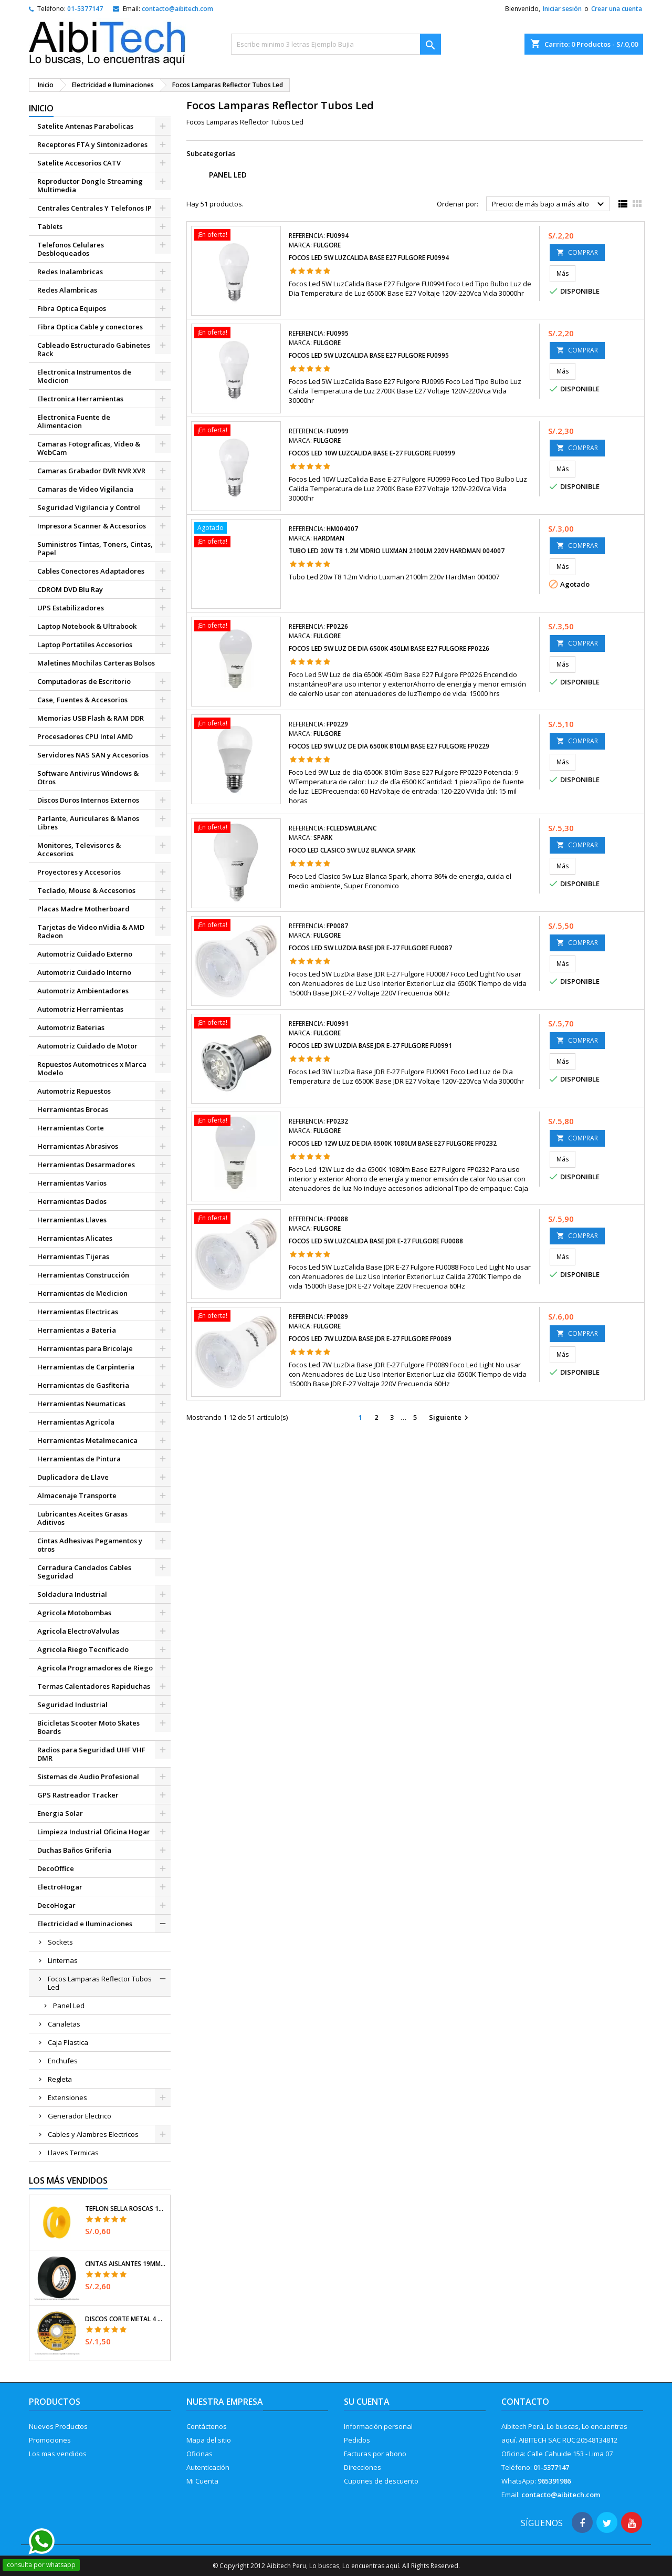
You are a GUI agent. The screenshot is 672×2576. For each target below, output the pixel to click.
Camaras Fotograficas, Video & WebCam (88, 448)
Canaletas (64, 2024)
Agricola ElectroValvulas (78, 1631)
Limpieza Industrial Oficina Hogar (93, 1831)
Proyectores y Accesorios (79, 872)
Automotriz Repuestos (74, 1091)
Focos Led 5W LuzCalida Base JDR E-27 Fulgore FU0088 (376, 1241)
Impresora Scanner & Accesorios (91, 526)
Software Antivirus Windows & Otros (88, 777)
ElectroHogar (59, 1887)
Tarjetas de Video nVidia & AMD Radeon (90, 931)
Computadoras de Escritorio (84, 681)
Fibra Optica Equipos (71, 308)
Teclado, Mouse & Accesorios (86, 890)
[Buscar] (336, 44)
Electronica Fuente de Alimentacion (73, 421)
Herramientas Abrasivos (77, 1146)
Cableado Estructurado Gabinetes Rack (93, 349)
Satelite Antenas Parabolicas (85, 126)
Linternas (63, 1960)
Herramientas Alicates (74, 1238)
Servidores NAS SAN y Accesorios (93, 755)
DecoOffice (55, 1868)
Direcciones (362, 2467)
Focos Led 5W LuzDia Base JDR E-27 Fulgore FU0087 (370, 947)
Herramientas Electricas (77, 1311)
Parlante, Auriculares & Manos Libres (88, 823)
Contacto (525, 2401)
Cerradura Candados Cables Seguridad (84, 1572)
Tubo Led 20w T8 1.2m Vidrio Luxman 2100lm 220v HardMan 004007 (397, 550)
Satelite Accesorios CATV (79, 163)
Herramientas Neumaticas (81, 1403)
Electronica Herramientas (80, 398)
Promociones (50, 2440)
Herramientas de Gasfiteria (83, 1385)
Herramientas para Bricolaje (85, 1348)
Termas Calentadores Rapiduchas (93, 1686)
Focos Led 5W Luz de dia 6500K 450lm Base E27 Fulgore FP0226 (389, 648)
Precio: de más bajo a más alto (549, 204)
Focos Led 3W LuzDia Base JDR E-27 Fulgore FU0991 (370, 1045)
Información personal (378, 2426)
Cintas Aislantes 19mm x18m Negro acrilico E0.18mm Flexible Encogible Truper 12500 (125, 2264)
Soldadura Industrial (72, 1594)
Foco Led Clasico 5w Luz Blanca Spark (352, 850)
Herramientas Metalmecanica (87, 1440)
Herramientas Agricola (75, 1422)
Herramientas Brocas (72, 1109)
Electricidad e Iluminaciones (84, 1923)
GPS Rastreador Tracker (78, 1795)
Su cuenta (367, 2401)
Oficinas (199, 2453)
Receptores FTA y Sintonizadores (92, 144)
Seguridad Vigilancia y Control (88, 507)
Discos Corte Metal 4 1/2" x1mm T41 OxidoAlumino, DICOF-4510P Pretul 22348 (125, 2319)
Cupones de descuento (381, 2481)
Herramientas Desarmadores (86, 1164)
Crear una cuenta (616, 8)
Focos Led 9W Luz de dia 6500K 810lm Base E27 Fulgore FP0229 (389, 746)
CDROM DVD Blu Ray (70, 589)
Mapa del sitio (208, 2440)
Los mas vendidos (58, 2453)
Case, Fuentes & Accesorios (82, 699)
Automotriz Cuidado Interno (84, 972)
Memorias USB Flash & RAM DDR (90, 718)
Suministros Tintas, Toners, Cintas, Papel (95, 548)
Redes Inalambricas (70, 271)
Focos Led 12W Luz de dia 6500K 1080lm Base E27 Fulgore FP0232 (393, 1143)
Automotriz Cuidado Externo (84, 954)
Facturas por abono (375, 2453)
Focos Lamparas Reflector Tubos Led (100, 1983)
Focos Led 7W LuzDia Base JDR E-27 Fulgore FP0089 (370, 1338)
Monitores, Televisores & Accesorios (79, 849)
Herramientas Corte (70, 1128)
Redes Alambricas (67, 290)
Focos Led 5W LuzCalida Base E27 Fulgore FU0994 (369, 257)
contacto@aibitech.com (177, 8)
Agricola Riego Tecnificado (83, 1649)
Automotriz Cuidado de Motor (87, 1046)
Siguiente (450, 1417)
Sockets (60, 1942)
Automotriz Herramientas (80, 1009)
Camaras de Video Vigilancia (85, 489)
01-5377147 (85, 8)
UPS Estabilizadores (70, 607)
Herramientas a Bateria (76, 1330)
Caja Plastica (68, 2042)
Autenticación (207, 2467)
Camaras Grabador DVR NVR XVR (91, 470)
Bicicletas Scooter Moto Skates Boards (88, 1727)
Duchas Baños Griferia (74, 1850)
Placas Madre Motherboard (83, 908)
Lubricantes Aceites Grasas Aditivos (82, 1518)
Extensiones (67, 2097)
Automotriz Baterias (70, 1027)
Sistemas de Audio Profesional (88, 1776)
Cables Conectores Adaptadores (90, 571)
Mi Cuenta (202, 2481)
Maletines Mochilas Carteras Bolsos (96, 663)
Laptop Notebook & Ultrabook (86, 626)
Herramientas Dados (72, 1201)
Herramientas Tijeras (73, 1256)
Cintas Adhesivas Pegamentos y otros (89, 1545)
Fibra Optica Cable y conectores (90, 326)
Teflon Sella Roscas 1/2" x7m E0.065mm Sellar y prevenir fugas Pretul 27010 (125, 2209)
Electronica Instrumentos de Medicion (84, 376)
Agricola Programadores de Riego (95, 1668)
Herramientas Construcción (83, 1275)
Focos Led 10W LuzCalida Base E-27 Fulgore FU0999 (372, 453)
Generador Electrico (79, 2116)
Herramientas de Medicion (82, 1293)
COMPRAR (577, 252)
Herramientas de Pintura (79, 1458)
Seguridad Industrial (72, 1704)
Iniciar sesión (562, 8)
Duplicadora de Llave (73, 1477)
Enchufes (63, 2060)
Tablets (49, 226)
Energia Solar (60, 1813)
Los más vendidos (68, 2180)
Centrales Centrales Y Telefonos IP (94, 208)
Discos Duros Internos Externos (88, 800)
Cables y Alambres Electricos (93, 2134)
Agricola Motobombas (74, 1612)
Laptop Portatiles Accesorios (84, 644)
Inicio (41, 108)
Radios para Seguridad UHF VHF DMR (91, 1754)
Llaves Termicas (73, 2152)
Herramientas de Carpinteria (85, 1367)
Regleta (60, 2079)
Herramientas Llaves (72, 1219)
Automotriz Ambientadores (83, 990)
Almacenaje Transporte (77, 1495)
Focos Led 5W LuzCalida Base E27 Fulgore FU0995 (369, 355)
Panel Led (69, 2005)
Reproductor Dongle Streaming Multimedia (90, 185)
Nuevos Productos (58, 2426)
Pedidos (357, 2440)
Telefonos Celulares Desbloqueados (70, 249)
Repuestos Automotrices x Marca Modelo (91, 1068)
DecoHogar (56, 1905)
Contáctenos (206, 2426)
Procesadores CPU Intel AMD (85, 736)
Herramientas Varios (72, 1183)
